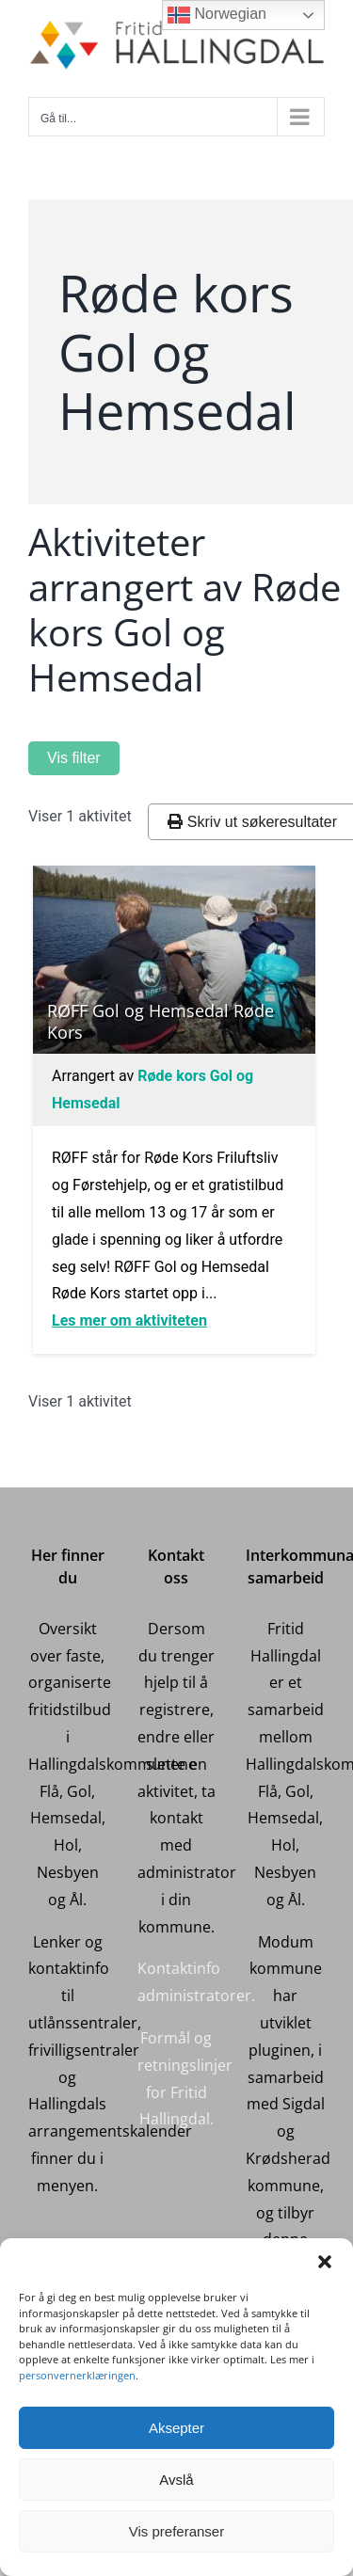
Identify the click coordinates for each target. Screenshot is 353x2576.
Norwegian (217, 15)
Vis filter (74, 758)
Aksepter (176, 2428)
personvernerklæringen (77, 2375)
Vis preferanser (176, 2531)
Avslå (176, 2480)
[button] (324, 2261)
